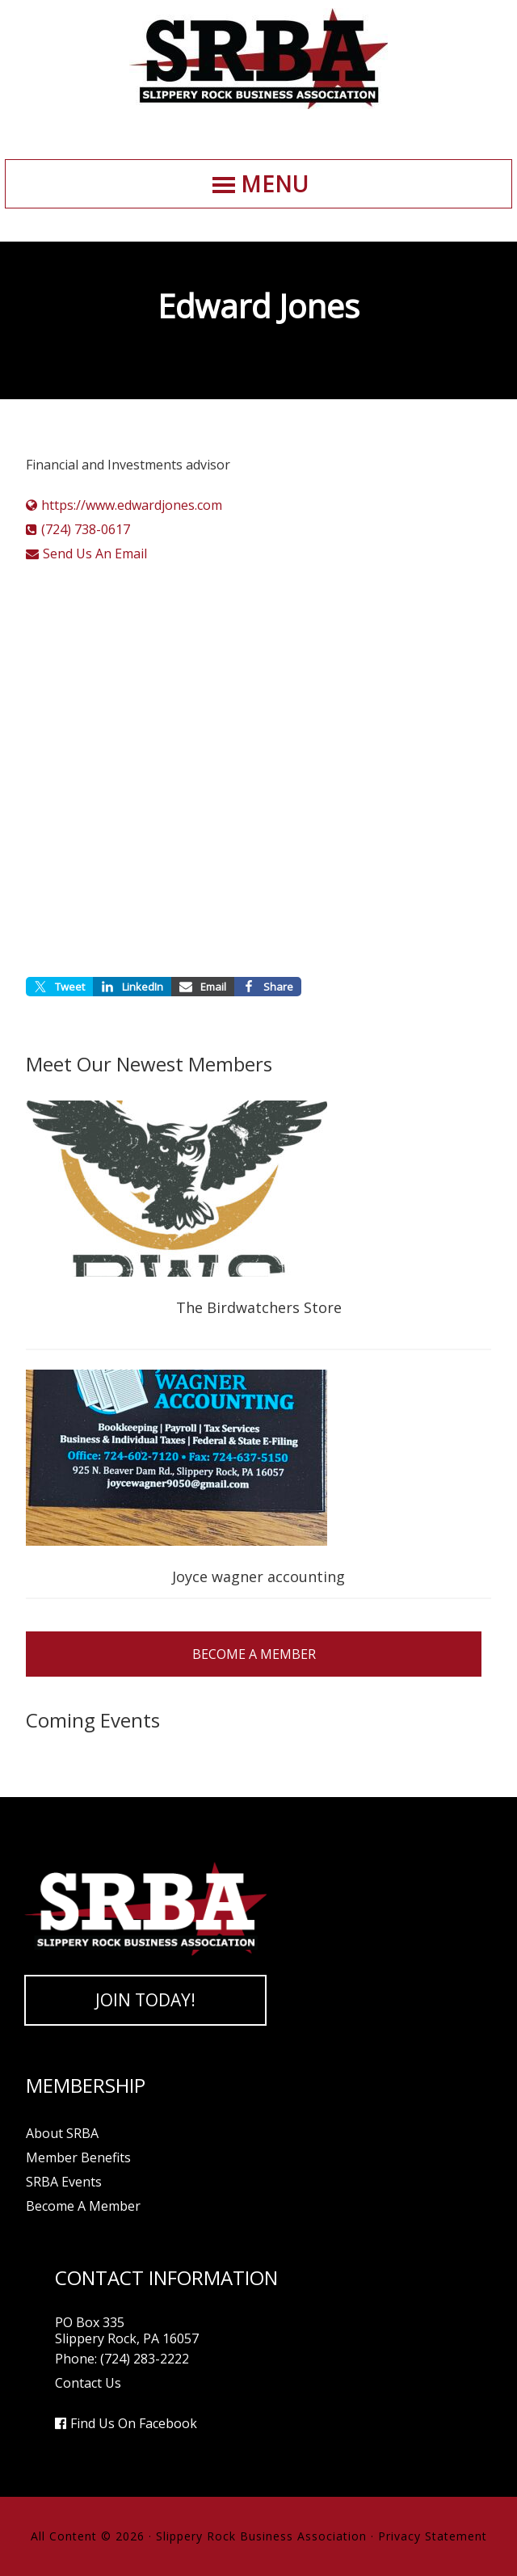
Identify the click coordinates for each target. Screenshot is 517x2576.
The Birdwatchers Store (259, 1307)
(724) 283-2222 (144, 2359)
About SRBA (62, 2133)
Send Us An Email (95, 553)
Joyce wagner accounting (258, 1576)
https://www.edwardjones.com (131, 505)
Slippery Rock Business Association (258, 58)
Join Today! (145, 2000)
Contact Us (88, 2383)
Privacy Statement (432, 2536)
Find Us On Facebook (133, 2423)
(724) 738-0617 (85, 529)
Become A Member (254, 1654)
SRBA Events (64, 2182)
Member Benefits (78, 2157)
